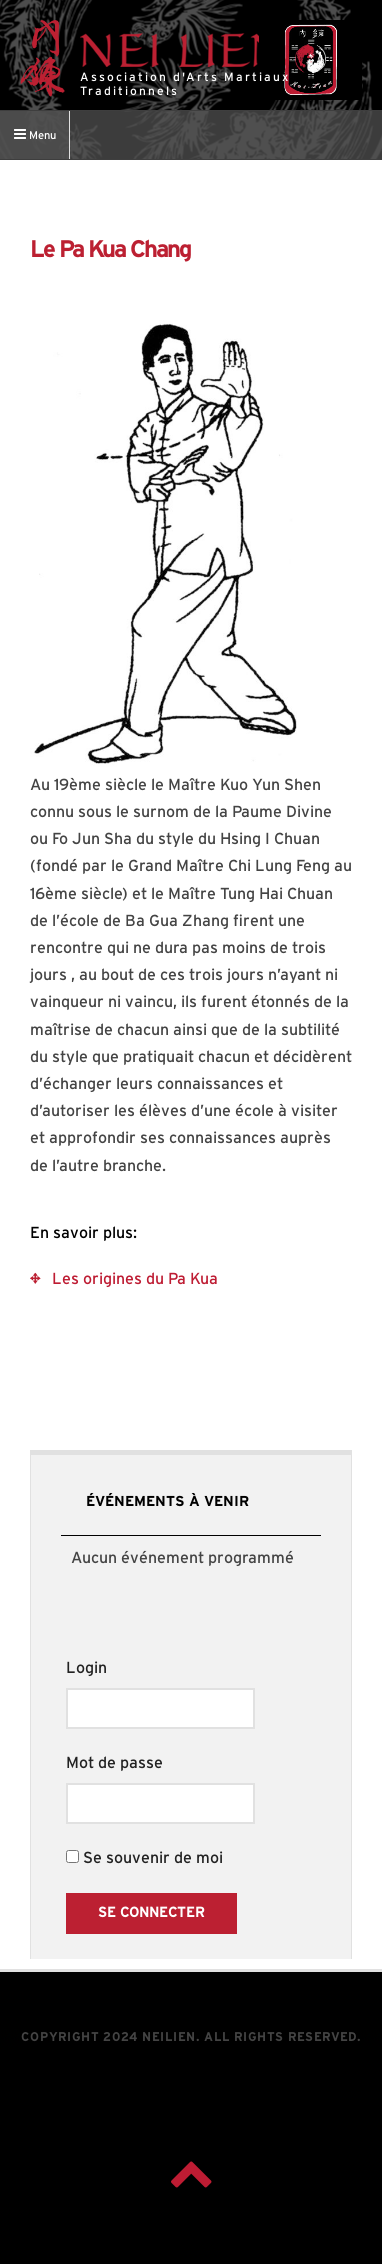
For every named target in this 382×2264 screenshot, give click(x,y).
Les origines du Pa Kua (135, 1279)
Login (86, 1668)
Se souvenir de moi (144, 1858)
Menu (35, 134)
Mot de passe (114, 1763)
